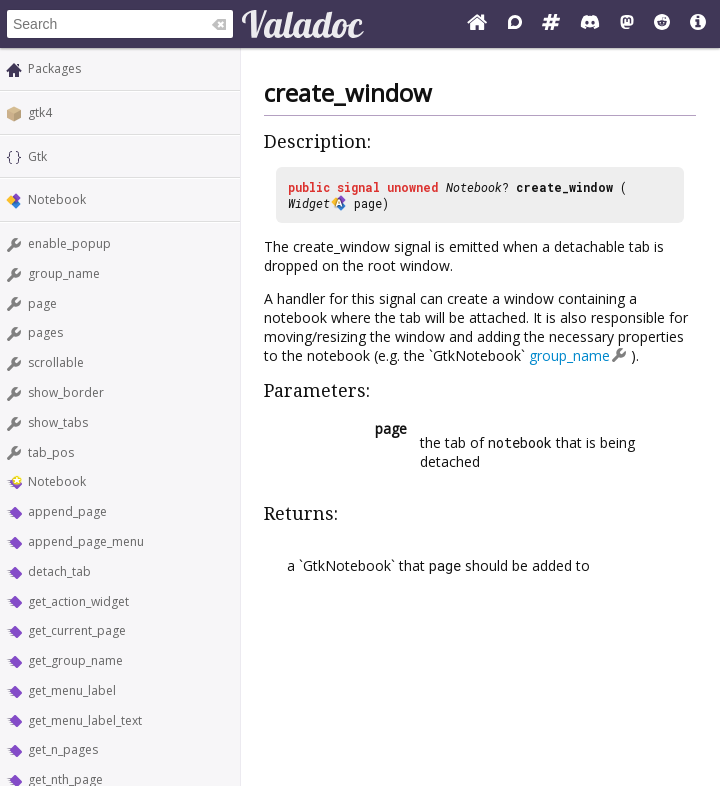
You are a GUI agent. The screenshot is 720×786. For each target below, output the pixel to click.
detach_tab (59, 571)
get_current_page (77, 630)
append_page (67, 511)
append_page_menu (86, 541)
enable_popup (69, 243)
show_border (66, 392)
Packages (54, 68)
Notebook (57, 199)
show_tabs (58, 422)
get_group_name (75, 660)
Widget (309, 203)
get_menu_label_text (85, 720)
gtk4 (40, 112)
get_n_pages (63, 749)
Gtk (37, 156)
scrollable (56, 362)
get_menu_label (72, 690)
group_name (64, 273)
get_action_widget (78, 601)
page (42, 303)
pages (45, 332)
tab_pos (51, 452)
